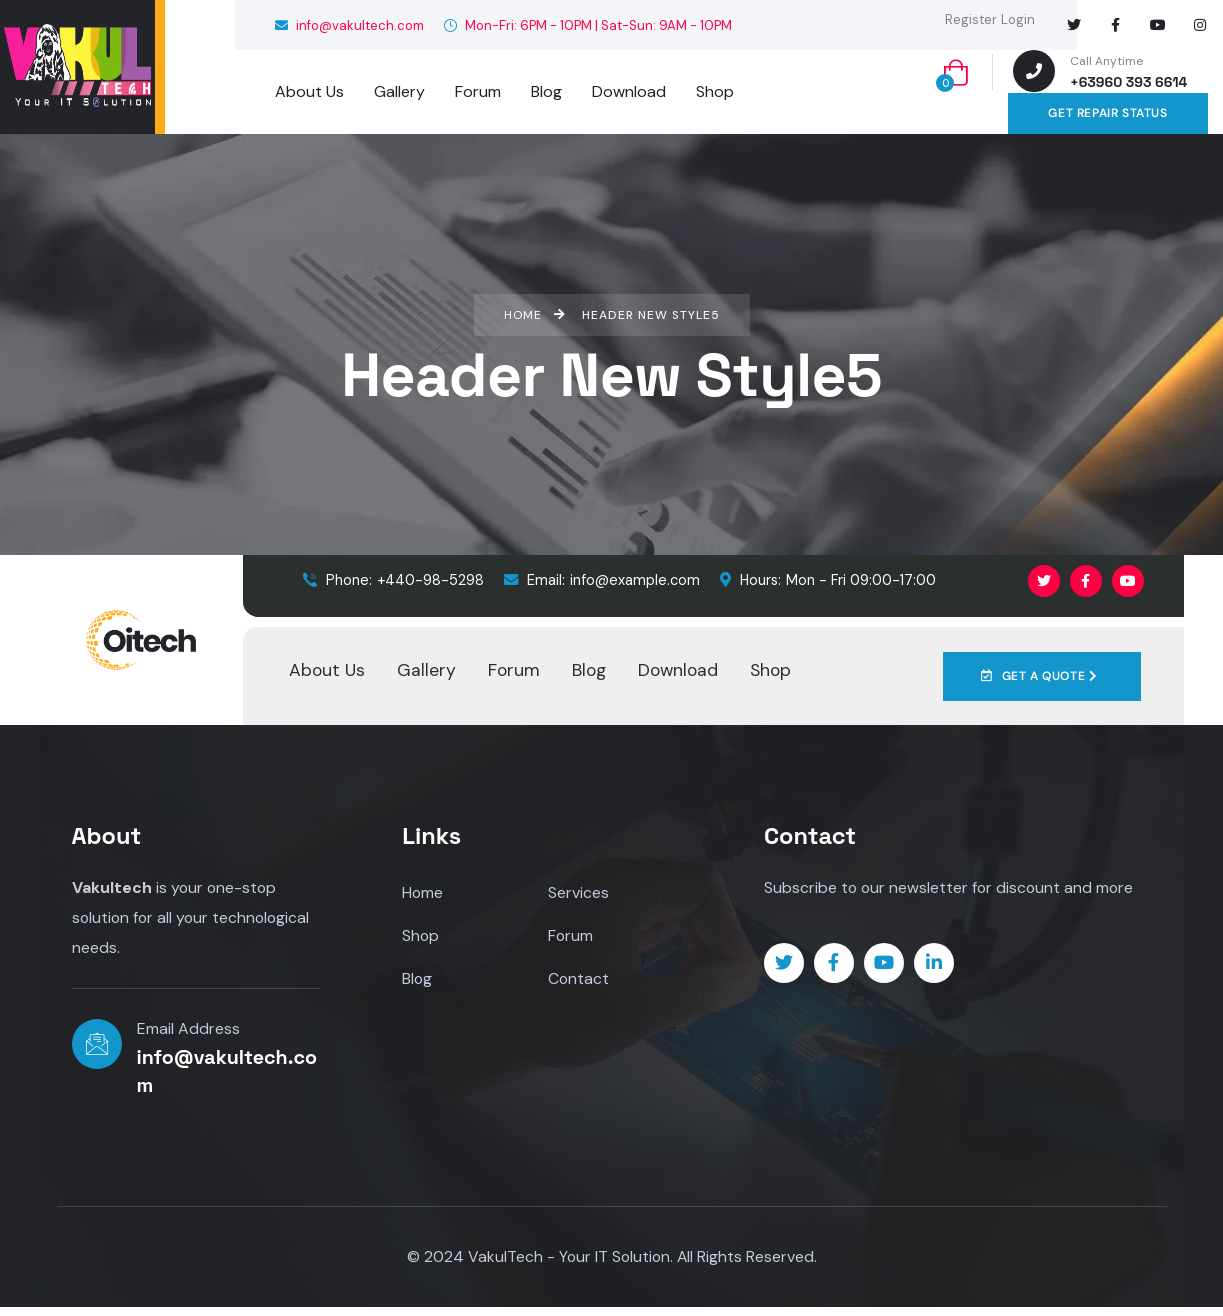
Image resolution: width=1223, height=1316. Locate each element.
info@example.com (602, 580)
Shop (421, 936)
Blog (417, 980)
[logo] (77, 67)
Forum (571, 936)
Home (423, 892)
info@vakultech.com (349, 25)
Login (1018, 19)
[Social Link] (1074, 25)
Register (971, 19)
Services (578, 892)
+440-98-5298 (393, 580)
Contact (579, 980)
